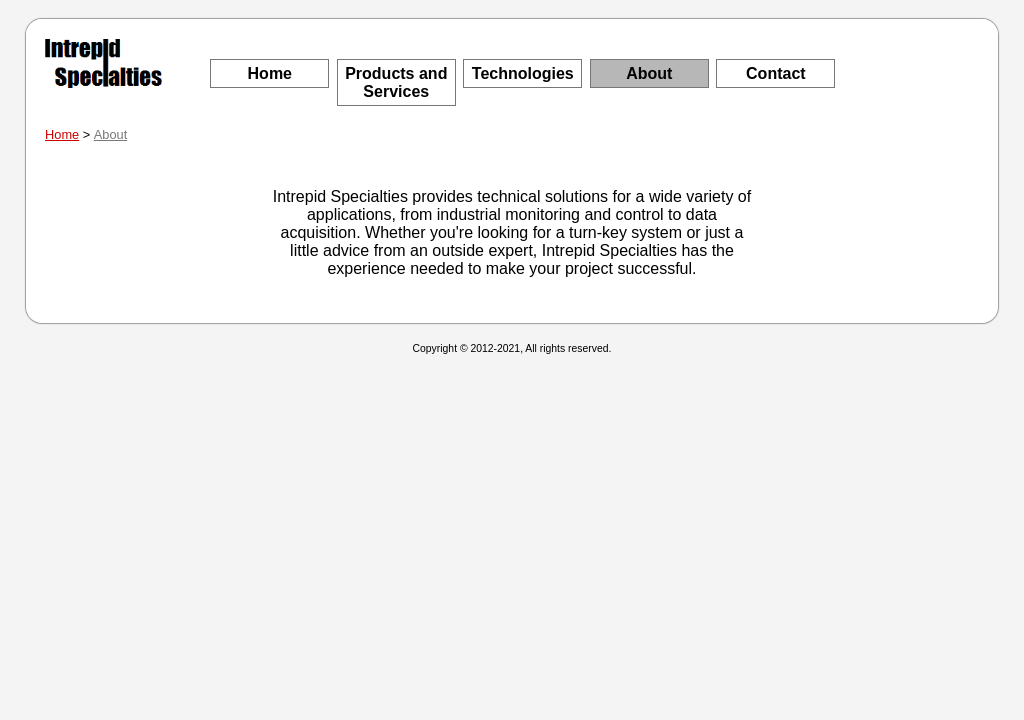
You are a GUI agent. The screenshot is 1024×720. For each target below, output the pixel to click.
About (649, 73)
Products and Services (396, 82)
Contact (776, 73)
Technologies (523, 73)
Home (270, 73)
